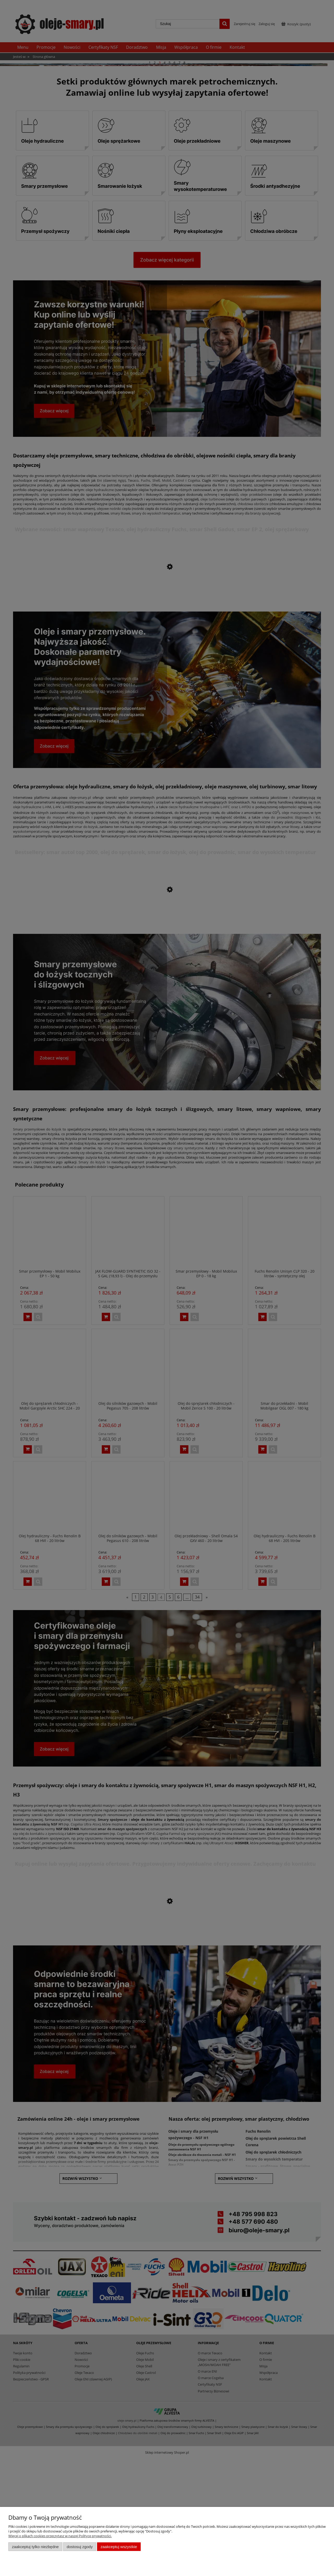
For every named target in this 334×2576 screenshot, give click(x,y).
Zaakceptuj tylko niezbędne (35, 2546)
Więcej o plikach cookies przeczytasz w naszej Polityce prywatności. (60, 2535)
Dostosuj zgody (80, 2546)
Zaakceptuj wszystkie (119, 2546)
